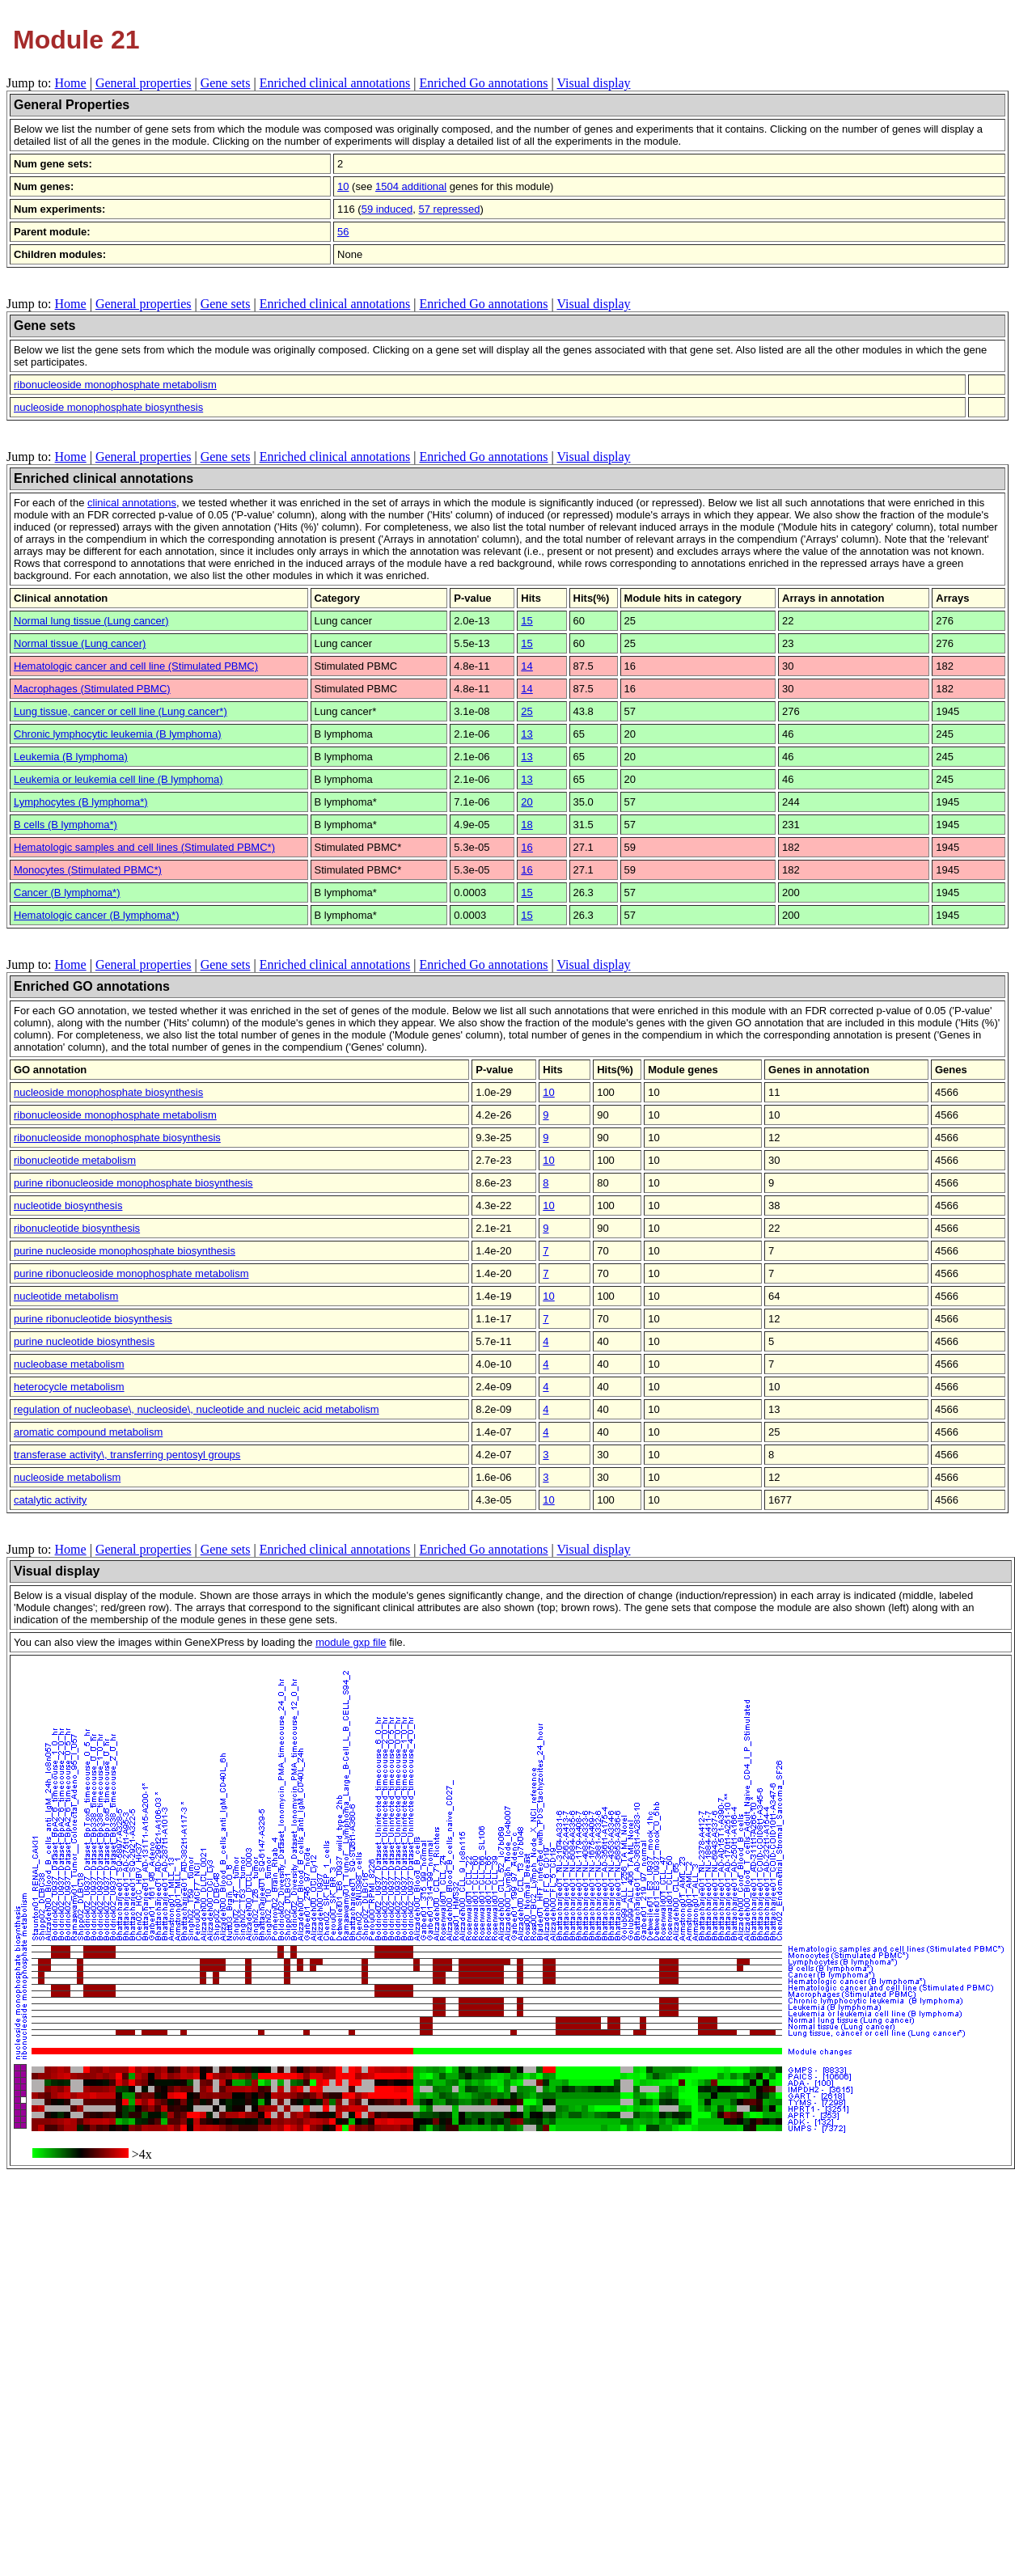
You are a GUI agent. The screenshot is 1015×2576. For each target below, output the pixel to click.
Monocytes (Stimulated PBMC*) (88, 870)
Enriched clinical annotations (335, 83)
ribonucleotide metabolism (75, 1160)
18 (526, 824)
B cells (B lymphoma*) (65, 824)
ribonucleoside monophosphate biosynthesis (117, 1137)
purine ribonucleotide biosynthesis (93, 1319)
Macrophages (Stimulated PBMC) (92, 689)
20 (526, 802)
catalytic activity (50, 1500)
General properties (143, 83)
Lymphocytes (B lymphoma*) (81, 802)
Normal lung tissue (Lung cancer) (91, 621)
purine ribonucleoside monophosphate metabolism (131, 1273)
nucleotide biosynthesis (68, 1205)
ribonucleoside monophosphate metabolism (115, 385)
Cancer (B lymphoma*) (67, 892)
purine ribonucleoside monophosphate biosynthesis (133, 1183)
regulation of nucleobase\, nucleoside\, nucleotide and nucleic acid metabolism (196, 1409)
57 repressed (449, 209)
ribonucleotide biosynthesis (77, 1228)
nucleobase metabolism (69, 1364)
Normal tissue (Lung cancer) (80, 643)
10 (343, 186)
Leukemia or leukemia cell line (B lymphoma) (118, 779)
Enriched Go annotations (483, 83)
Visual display (593, 83)
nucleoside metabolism (67, 1477)
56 (343, 232)
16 (526, 847)
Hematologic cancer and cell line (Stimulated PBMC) (136, 666)
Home (71, 83)
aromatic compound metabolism (88, 1432)
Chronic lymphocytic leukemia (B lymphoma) (117, 734)
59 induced (387, 209)
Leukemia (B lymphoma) (71, 757)
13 (526, 734)
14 (526, 666)
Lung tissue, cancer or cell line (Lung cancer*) (120, 711)
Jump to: (30, 83)
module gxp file (350, 1642)
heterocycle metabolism (69, 1387)
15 (526, 621)
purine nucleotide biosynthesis (84, 1341)
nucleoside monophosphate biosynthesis (108, 407)
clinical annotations (131, 503)
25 (526, 711)
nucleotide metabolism (66, 1296)
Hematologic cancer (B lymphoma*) (96, 915)
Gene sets (226, 83)
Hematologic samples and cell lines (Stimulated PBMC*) (144, 847)
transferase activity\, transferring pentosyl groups (127, 1455)
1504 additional (410, 186)
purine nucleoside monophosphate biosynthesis (124, 1251)
